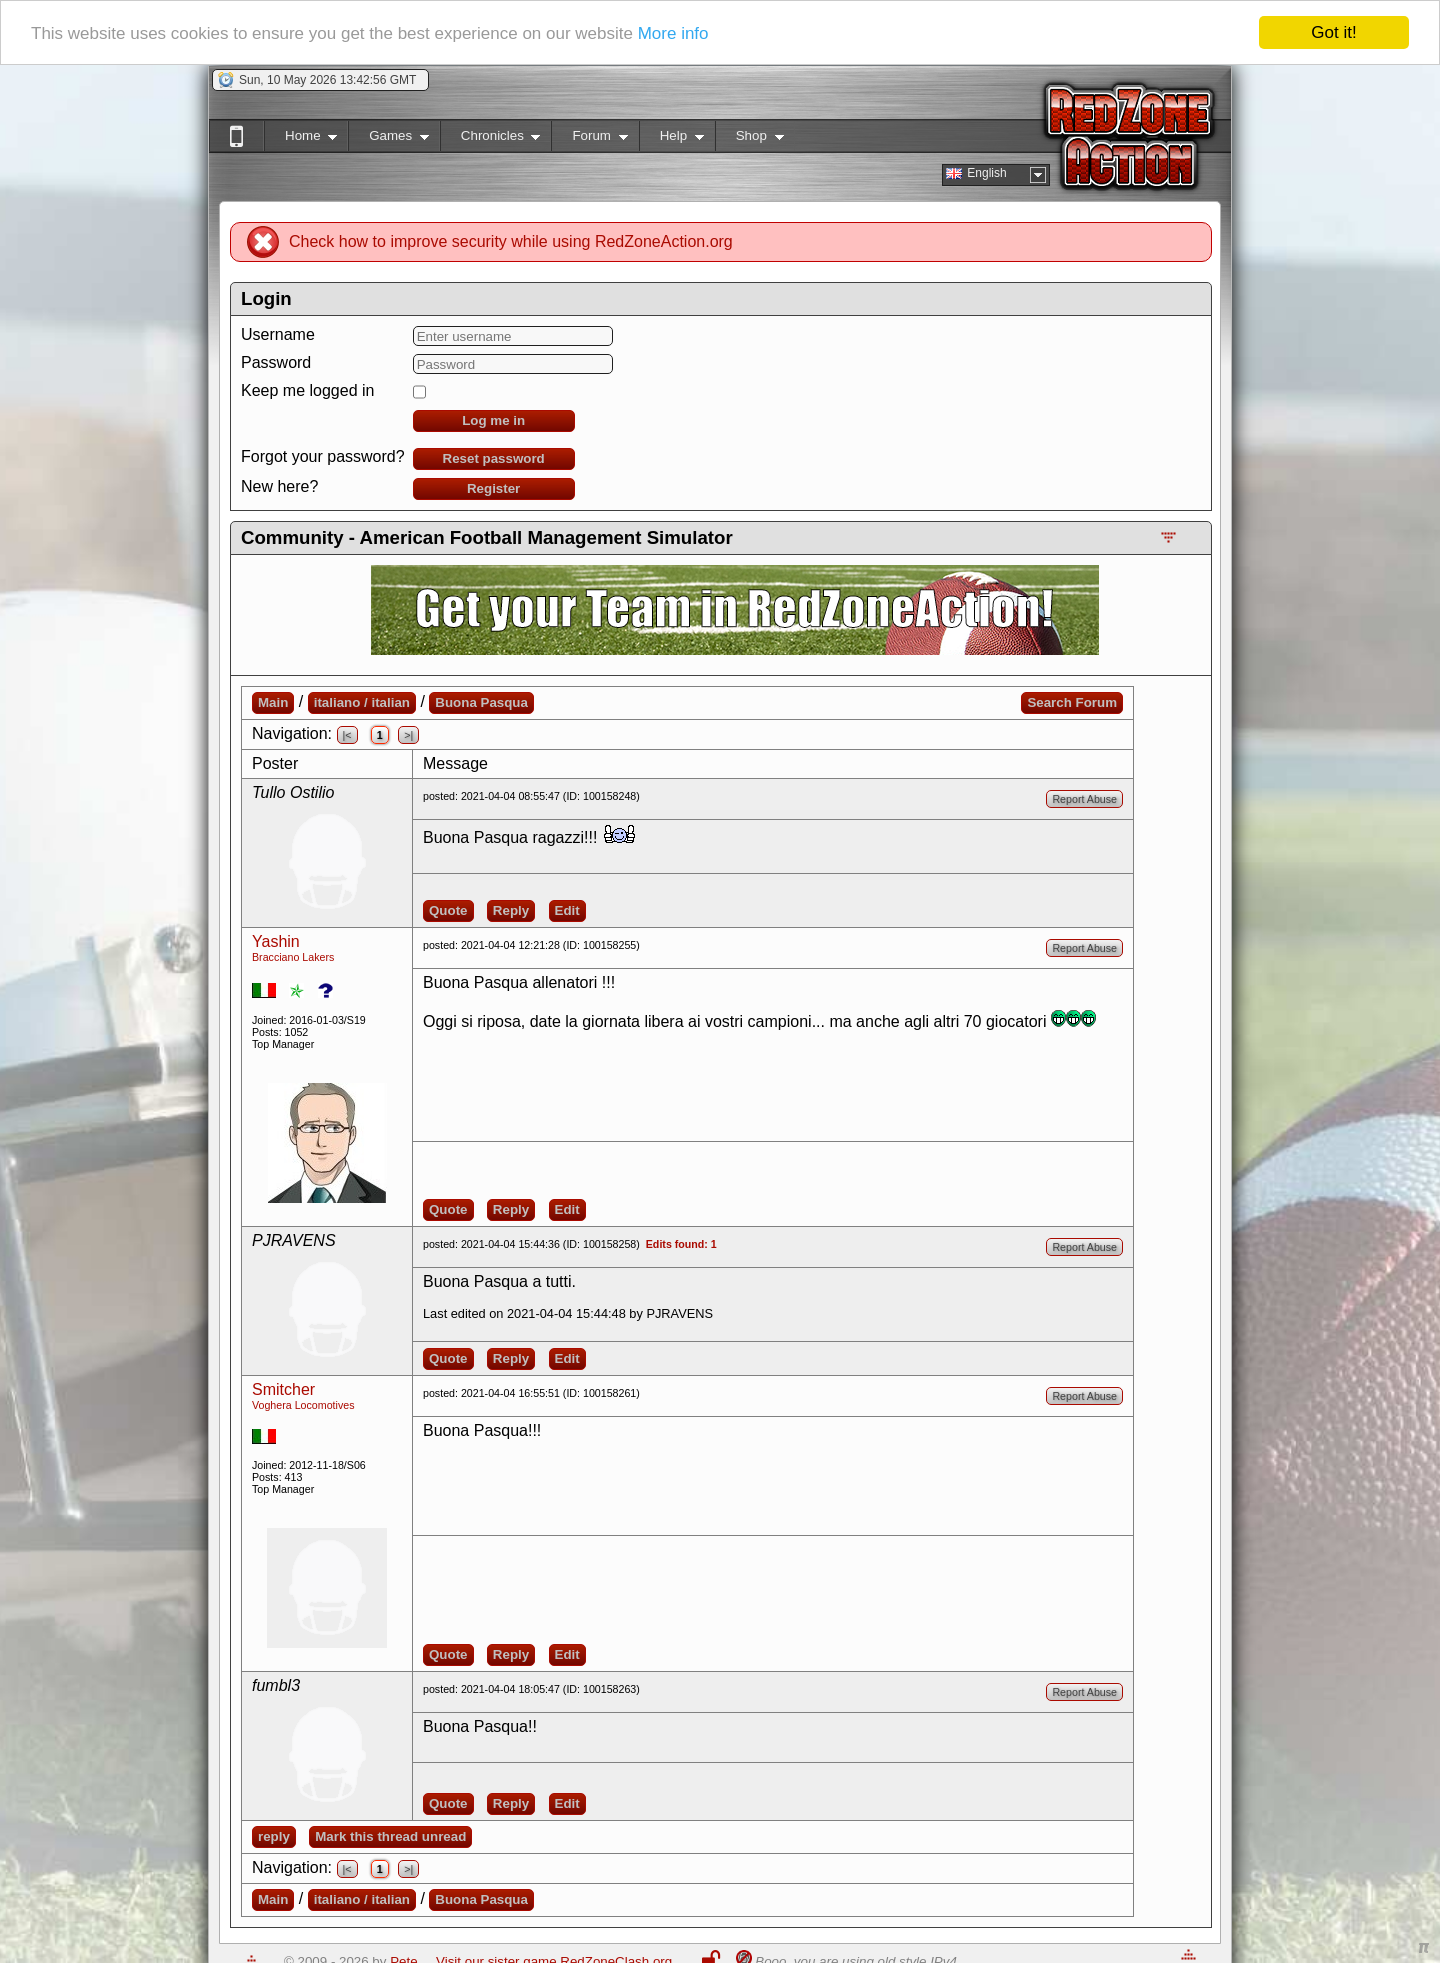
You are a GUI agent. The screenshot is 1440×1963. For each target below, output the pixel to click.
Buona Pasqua (481, 702)
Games (388, 139)
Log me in (493, 420)
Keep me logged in (307, 390)
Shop (749, 139)
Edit (567, 910)
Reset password (494, 458)
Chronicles (490, 139)
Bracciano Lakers (293, 957)
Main (273, 702)
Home (300, 139)
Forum (589, 139)
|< (347, 735)
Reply (511, 910)
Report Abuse (1084, 799)
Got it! (1333, 32)
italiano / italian (362, 702)
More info (673, 32)
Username (278, 334)
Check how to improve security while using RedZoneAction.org (511, 241)
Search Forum (1072, 702)
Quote (448, 910)
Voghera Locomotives (303, 1405)
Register (493, 488)
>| (408, 735)
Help (671, 139)
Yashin (276, 941)
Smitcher (283, 1389)
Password (276, 362)
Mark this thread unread (390, 1836)
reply (274, 1836)
